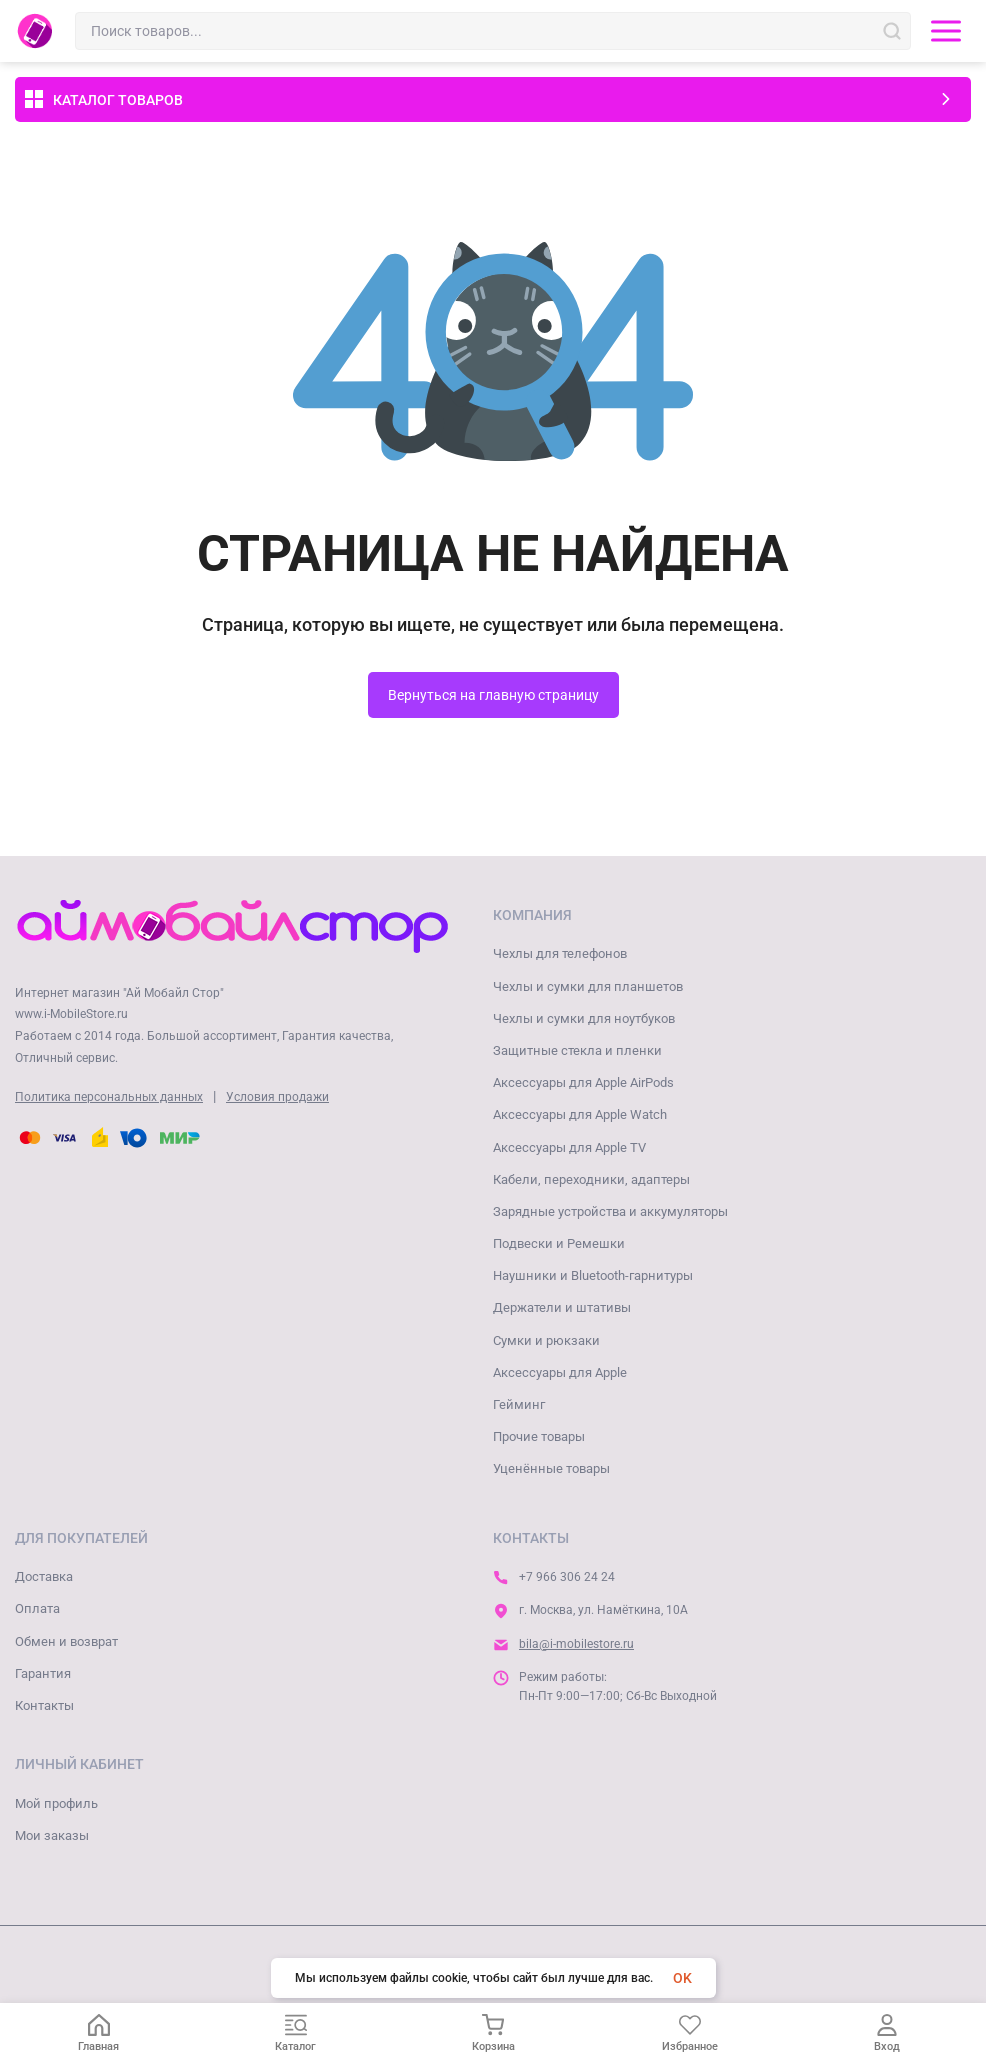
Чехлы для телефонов (560, 953)
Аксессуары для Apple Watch (580, 1114)
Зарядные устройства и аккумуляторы (610, 1211)
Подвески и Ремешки (559, 1243)
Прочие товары (539, 1436)
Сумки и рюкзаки (546, 1340)
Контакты (44, 1705)
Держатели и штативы (562, 1307)
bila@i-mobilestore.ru (576, 1644)
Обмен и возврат (66, 1641)
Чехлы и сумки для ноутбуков (584, 1018)
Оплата (37, 1608)
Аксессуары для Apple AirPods (583, 1082)
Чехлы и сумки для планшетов (588, 986)
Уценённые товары (551, 1468)
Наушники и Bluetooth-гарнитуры (593, 1275)
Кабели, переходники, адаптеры (591, 1179)
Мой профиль (56, 1803)
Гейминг (519, 1404)
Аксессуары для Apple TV (569, 1147)
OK (682, 1978)
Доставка (44, 1576)
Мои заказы (52, 1835)
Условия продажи (277, 1097)
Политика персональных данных (109, 1097)
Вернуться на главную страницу (493, 695)
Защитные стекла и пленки (577, 1050)
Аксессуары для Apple (560, 1372)
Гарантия (43, 1673)
